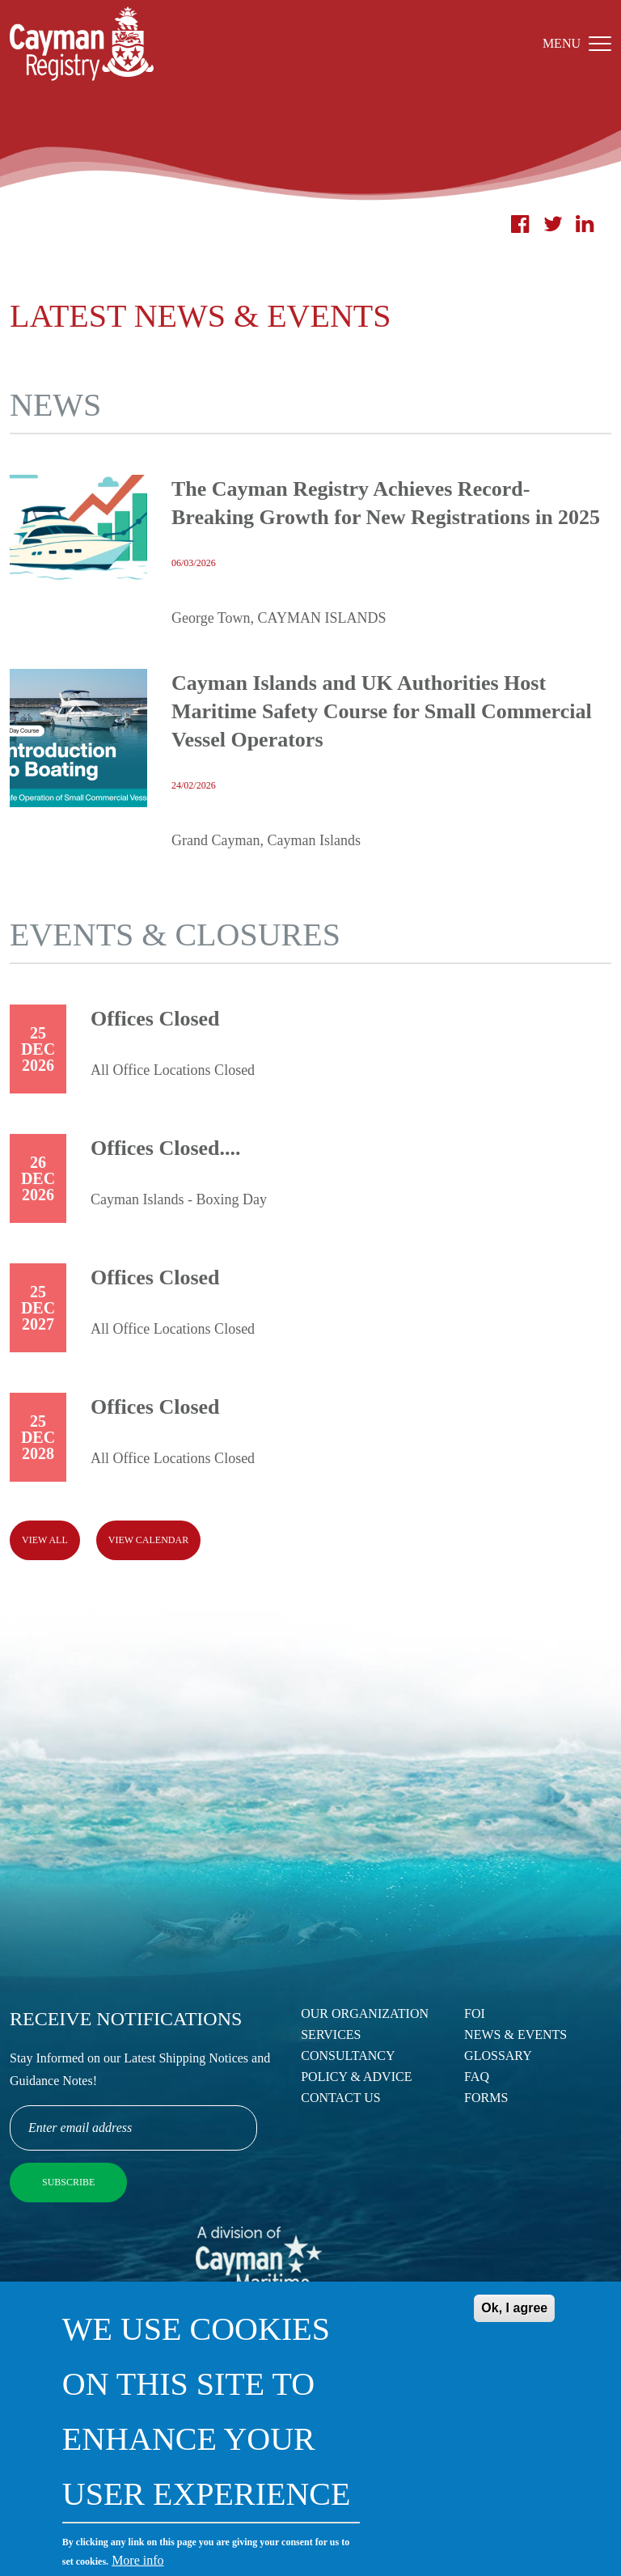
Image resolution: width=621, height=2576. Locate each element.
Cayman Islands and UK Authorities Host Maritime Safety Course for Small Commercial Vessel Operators (381, 711)
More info (137, 2560)
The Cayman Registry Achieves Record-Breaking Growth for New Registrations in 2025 (385, 503)
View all (45, 1540)
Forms (486, 2097)
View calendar (148, 1540)
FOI (474, 2013)
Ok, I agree (514, 2308)
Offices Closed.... (166, 1148)
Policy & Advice (356, 2076)
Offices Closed (155, 1018)
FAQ (476, 2076)
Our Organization (365, 2013)
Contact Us (340, 2097)
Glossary (498, 2055)
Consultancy (348, 2055)
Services (331, 2034)
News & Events (515, 2034)
